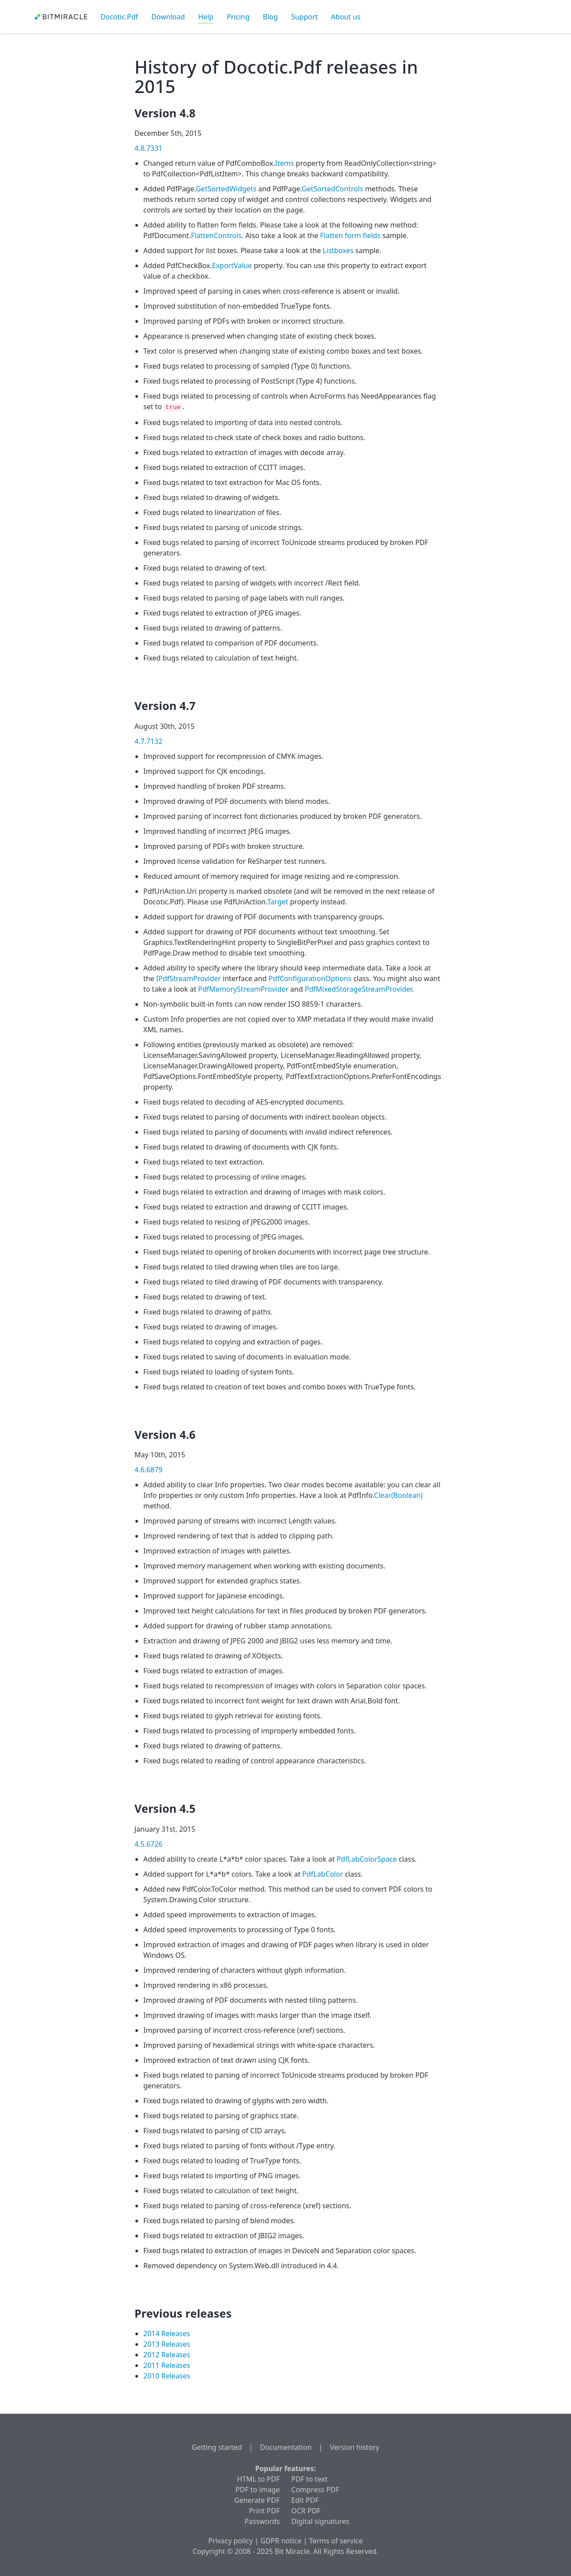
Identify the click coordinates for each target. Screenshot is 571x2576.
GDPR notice (281, 2541)
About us (346, 17)
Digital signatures (320, 2521)
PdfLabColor (322, 1874)
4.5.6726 (148, 1844)
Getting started (217, 2447)
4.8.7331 (148, 148)
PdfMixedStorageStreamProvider (358, 989)
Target (277, 902)
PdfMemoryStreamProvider (243, 989)
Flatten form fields (350, 235)
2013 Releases (166, 2344)
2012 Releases (166, 2354)
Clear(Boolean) (398, 1495)
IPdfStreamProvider (188, 978)
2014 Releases (166, 2333)
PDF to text (309, 2479)
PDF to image (257, 2489)
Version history (354, 2447)
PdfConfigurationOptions (310, 978)
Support (304, 17)
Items (284, 163)
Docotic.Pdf (119, 17)
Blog (270, 17)
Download (168, 17)
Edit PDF (305, 2500)
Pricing (238, 17)
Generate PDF (257, 2500)
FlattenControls (216, 235)
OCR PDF (306, 2511)
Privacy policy (230, 2541)
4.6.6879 (148, 1470)
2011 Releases (166, 2365)
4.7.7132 (148, 741)
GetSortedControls (332, 189)
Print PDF (264, 2511)
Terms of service (336, 2541)
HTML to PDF (258, 2479)
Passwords (262, 2521)
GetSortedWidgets (226, 189)
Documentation (286, 2447)
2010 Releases (166, 2376)
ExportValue (232, 265)
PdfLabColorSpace (366, 1859)
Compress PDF (315, 2489)
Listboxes (338, 250)
